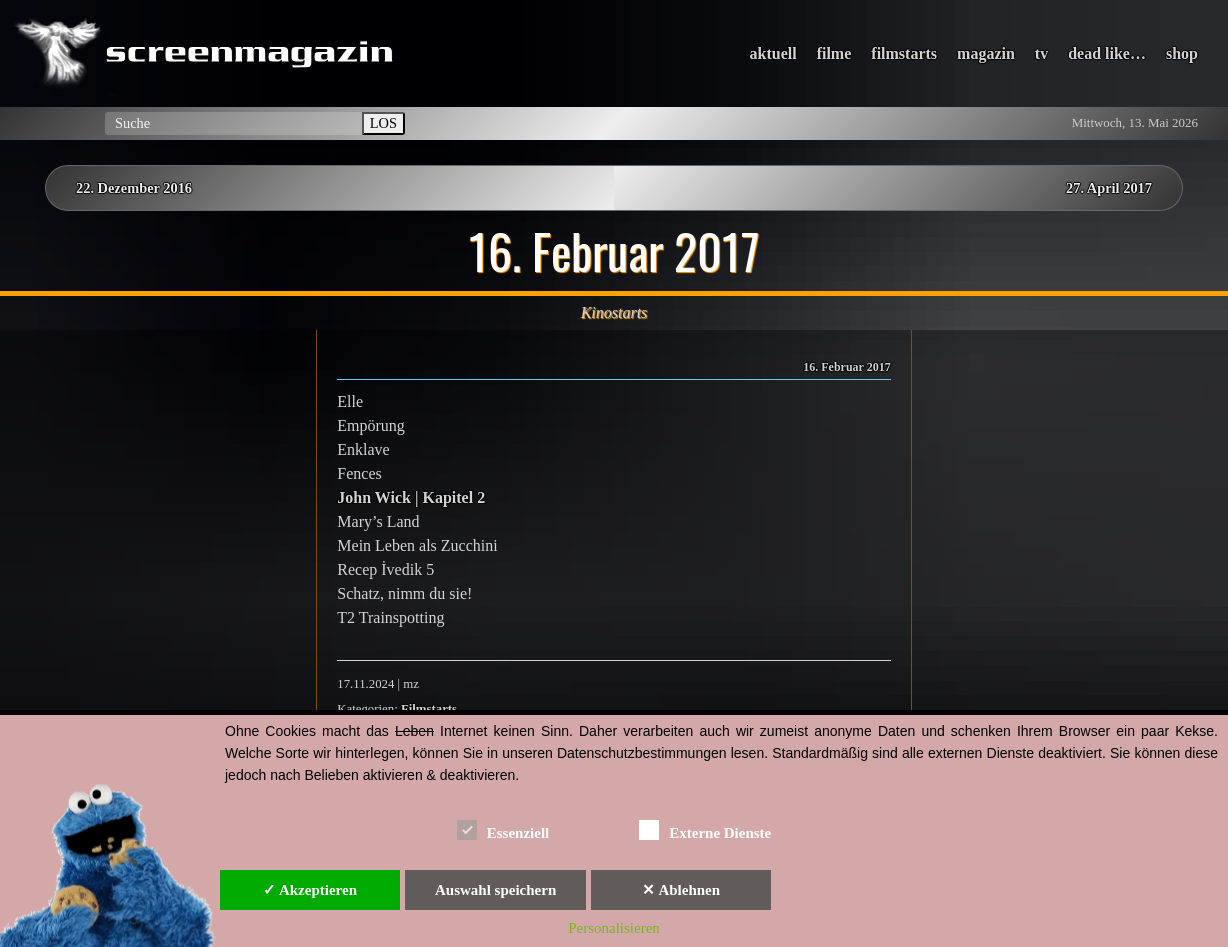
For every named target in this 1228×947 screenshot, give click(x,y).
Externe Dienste (705, 829)
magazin (986, 53)
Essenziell (503, 829)
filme (834, 53)
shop (1182, 53)
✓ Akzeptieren (310, 890)
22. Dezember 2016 (134, 188)
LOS (383, 123)
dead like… (1107, 53)
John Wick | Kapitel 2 (411, 497)
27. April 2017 (1109, 188)
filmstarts (904, 53)
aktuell (773, 53)
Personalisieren (614, 928)
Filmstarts (429, 709)
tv (1041, 53)
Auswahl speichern (495, 890)
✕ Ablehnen (681, 890)
